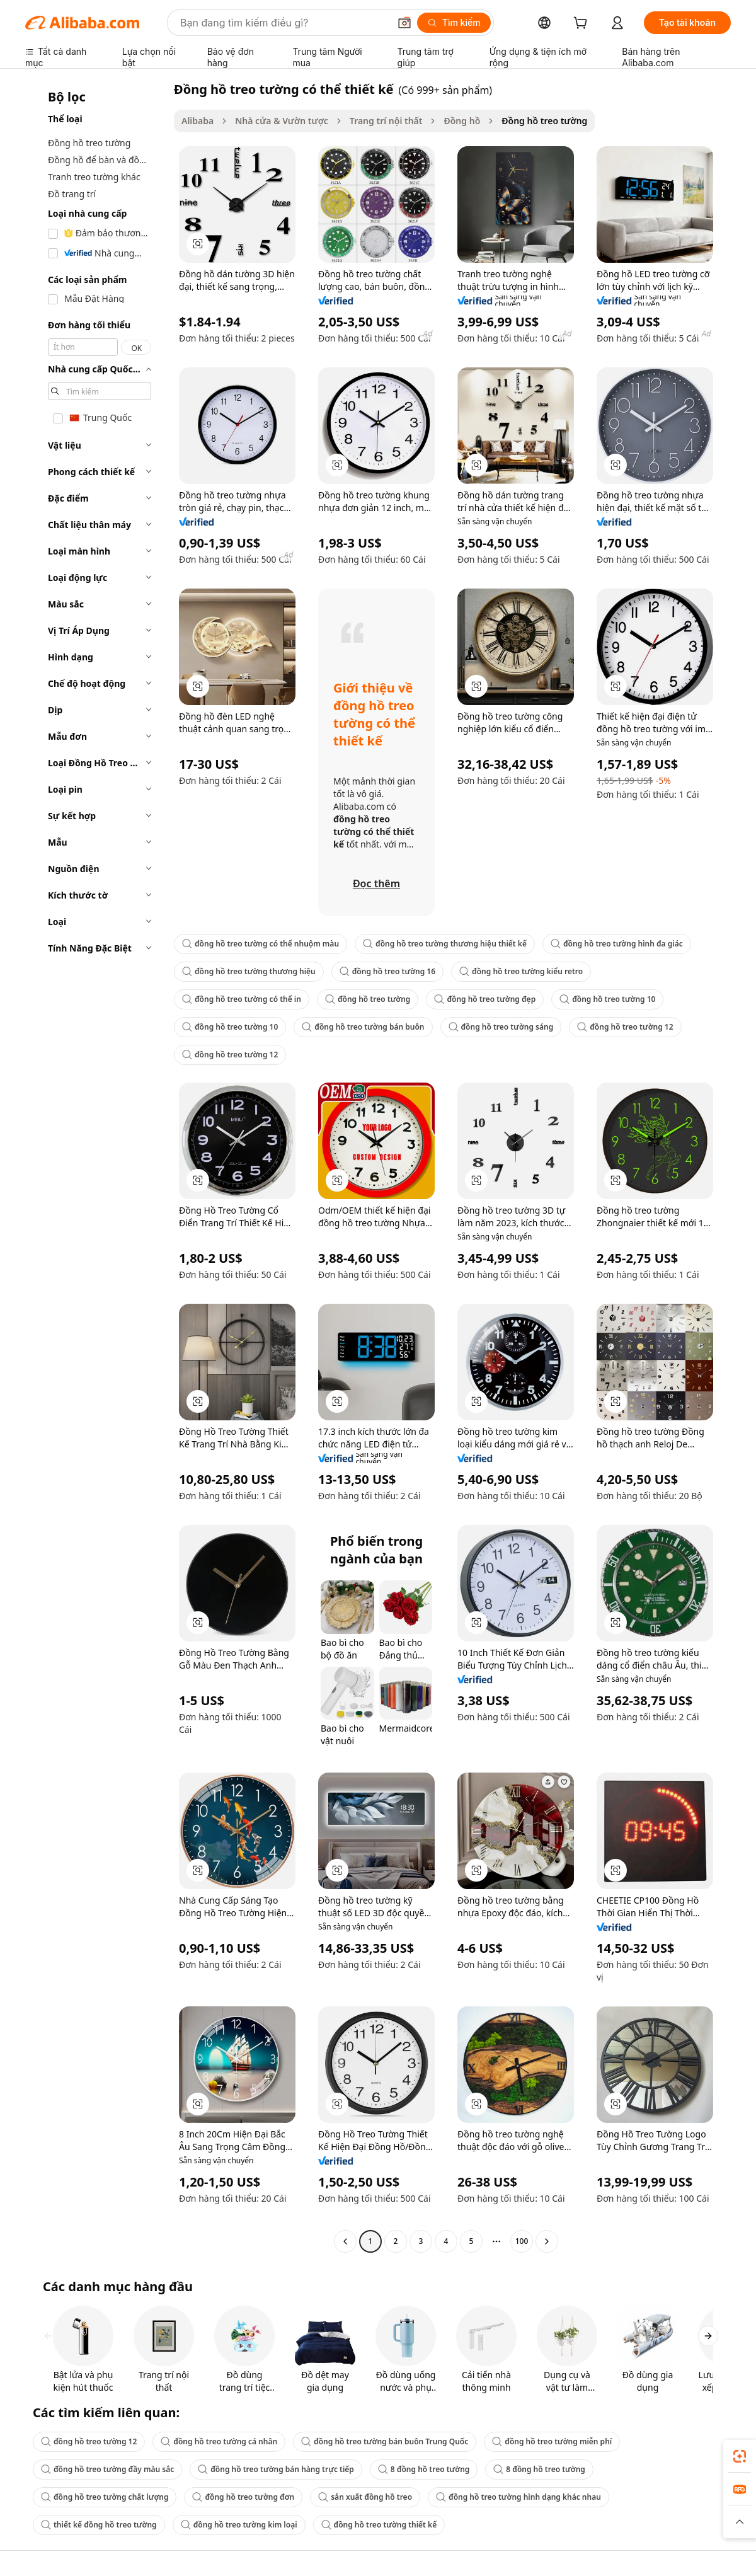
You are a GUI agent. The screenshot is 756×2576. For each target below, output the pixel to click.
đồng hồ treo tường (368, 999)
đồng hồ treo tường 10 (607, 999)
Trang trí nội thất (386, 121)
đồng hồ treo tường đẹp (485, 999)
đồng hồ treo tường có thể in (241, 999)
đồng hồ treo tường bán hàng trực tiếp (276, 2469)
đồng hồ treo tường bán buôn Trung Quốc (384, 2441)
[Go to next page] (547, 2241)
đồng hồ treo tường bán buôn (363, 1026)
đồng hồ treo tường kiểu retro (521, 971)
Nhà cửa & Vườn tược (281, 121)
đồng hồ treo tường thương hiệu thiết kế (445, 943)
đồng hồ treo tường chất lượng (104, 2497)
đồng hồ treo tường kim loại (239, 2524)
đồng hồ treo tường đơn (243, 2497)
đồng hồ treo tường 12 (625, 1026)
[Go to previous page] (345, 2241)
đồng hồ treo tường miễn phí (552, 2441)
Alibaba (197, 121)
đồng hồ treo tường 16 (387, 971)
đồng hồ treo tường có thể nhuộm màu (260, 943)
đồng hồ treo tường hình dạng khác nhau (518, 2497)
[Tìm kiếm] (454, 23)
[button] (404, 22)
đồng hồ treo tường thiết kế (379, 2524)
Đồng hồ (462, 121)
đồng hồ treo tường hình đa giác (617, 943)
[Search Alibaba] (283, 23)
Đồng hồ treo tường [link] (544, 121)
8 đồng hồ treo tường (423, 2469)
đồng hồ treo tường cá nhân (219, 2441)
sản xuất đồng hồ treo (365, 2497)
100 (522, 2241)
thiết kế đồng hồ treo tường (99, 2524)
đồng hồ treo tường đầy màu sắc (107, 2469)
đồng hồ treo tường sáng (501, 1026)
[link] (739, 2456)
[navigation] (96, 1167)
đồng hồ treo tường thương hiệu (249, 971)
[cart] (582, 24)
